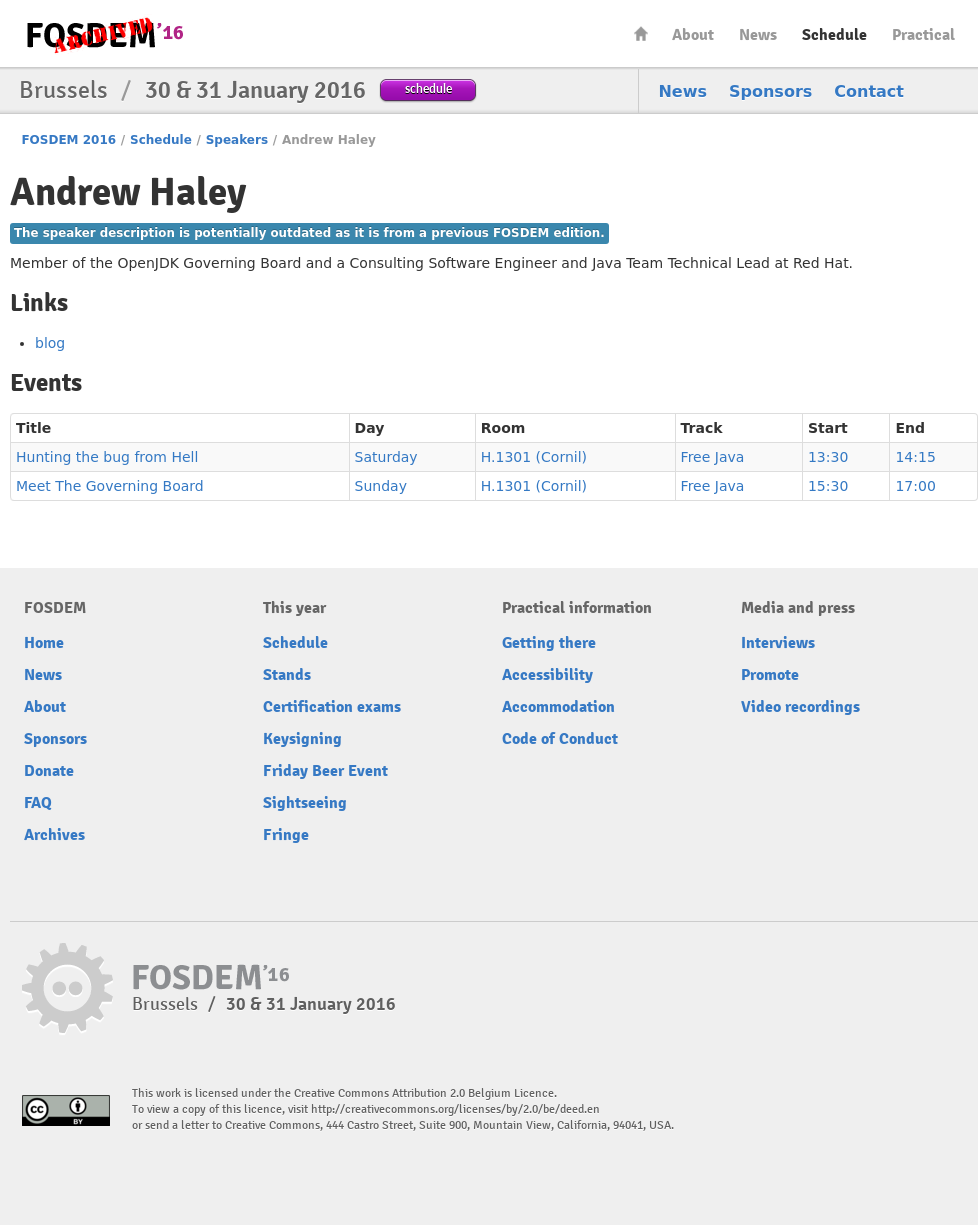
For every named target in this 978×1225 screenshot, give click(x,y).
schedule (428, 88)
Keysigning (302, 739)
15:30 (828, 486)
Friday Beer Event (325, 771)
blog (50, 343)
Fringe (286, 835)
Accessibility (547, 675)
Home (641, 33)
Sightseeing (305, 803)
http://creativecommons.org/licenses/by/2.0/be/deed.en (455, 1109)
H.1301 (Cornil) (534, 457)
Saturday (386, 457)
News (758, 35)
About (693, 35)
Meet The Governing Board (110, 486)
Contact (869, 91)
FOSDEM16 (104, 34)
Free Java (713, 457)
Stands (287, 675)
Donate (49, 771)
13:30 (828, 457)
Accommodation (558, 707)
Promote (770, 675)
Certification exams (332, 707)
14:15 (915, 457)
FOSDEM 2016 (68, 140)
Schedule (834, 35)
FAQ (38, 803)
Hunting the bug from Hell (107, 457)
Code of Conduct (560, 739)
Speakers (237, 140)
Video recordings (800, 707)
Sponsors (770, 91)
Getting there (549, 643)
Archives (54, 835)
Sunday (381, 486)
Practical (923, 35)
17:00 (915, 486)
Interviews (778, 643)
